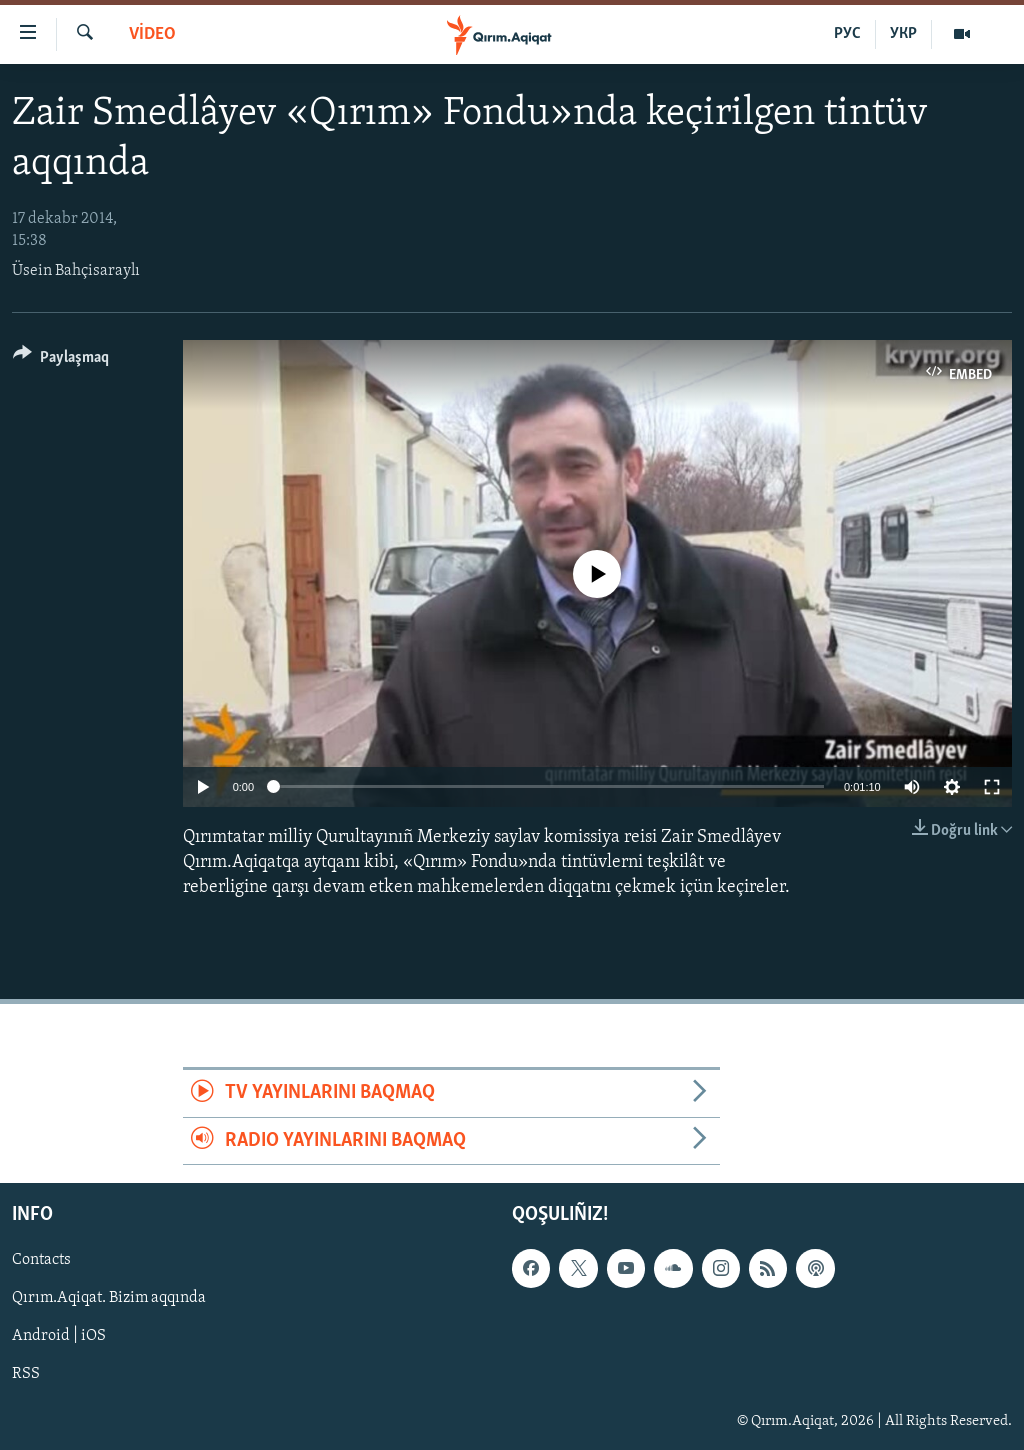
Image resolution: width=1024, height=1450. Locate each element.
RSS (26, 1374)
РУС (847, 34)
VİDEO (152, 34)
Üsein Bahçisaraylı (76, 271)
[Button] (61, 360)
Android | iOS (59, 1336)
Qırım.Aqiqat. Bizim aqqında (109, 1298)
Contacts (41, 1260)
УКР (903, 34)
